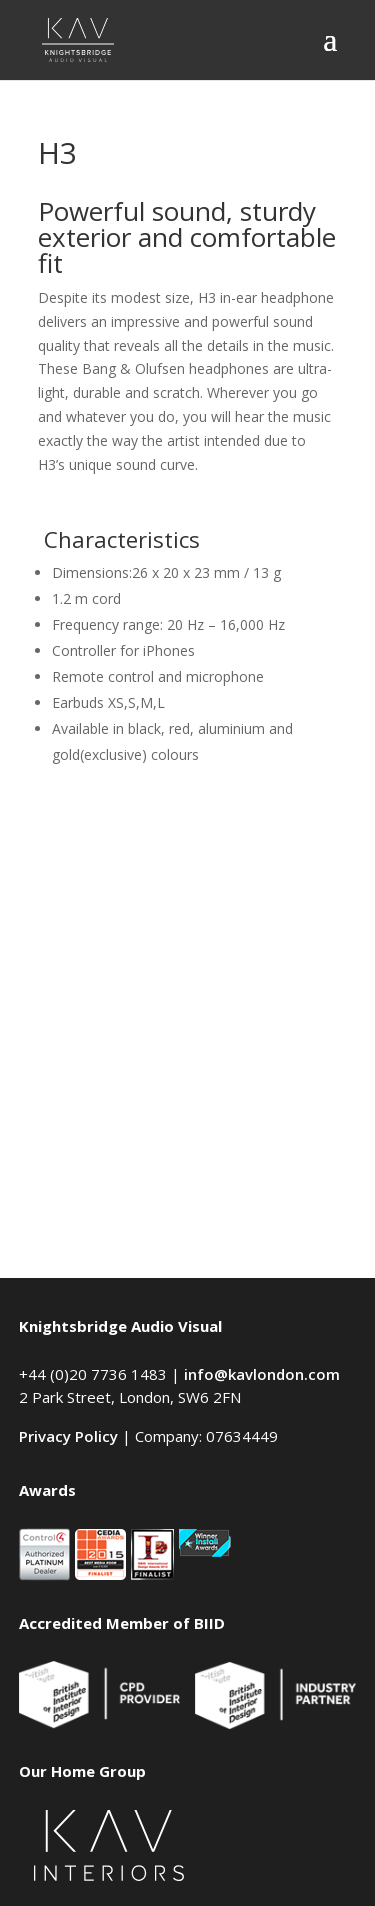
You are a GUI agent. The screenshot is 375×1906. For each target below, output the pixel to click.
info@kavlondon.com (262, 1374)
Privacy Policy (68, 1436)
